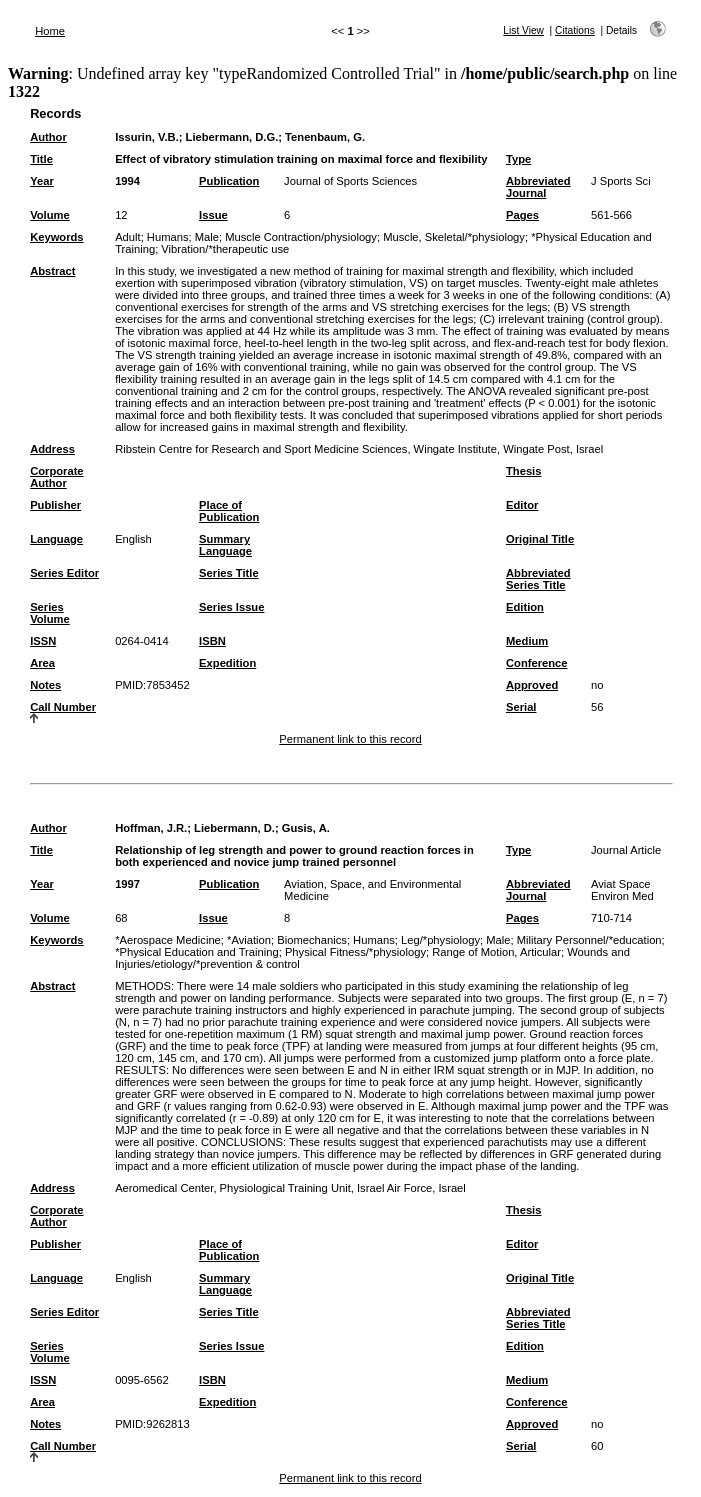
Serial (521, 707)
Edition (525, 607)
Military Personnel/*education (589, 940)
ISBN (212, 641)
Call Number (63, 707)
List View (523, 30)
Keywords (56, 237)
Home (50, 31)
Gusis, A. (306, 828)
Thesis (523, 471)
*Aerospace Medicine (168, 940)
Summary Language (225, 545)
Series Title (229, 573)
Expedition (227, 663)
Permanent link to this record (350, 739)
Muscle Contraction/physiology (301, 237)
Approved (532, 685)
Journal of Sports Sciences (350, 181)
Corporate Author (56, 477)
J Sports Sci (621, 181)
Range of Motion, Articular (496, 952)
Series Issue (231, 607)
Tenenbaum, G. (325, 137)
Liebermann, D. (234, 828)
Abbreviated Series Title (538, 579)
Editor (522, 505)
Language (56, 539)
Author (48, 137)
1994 (127, 181)
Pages (522, 215)
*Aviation (249, 940)
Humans (168, 237)
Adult (128, 237)
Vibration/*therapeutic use (225, 249)
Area (42, 663)
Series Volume (50, 613)
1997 (127, 884)
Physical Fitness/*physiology (355, 952)
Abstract (52, 271)
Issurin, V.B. (147, 137)
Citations (575, 30)
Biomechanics (312, 940)
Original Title (540, 539)
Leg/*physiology (440, 940)
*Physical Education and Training (197, 952)
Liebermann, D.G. (232, 137)
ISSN (43, 641)
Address (52, 449)
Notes (45, 685)
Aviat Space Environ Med (622, 890)
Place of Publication (229, 511)
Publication (229, 181)
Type (518, 159)
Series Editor (64, 573)
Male (207, 237)
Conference (537, 663)
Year (42, 181)
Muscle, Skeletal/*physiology (454, 237)
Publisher (55, 505)
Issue (213, 215)
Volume (50, 215)
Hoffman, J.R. (151, 828)
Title (41, 159)
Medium (527, 641)
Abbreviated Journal (538, 187)
